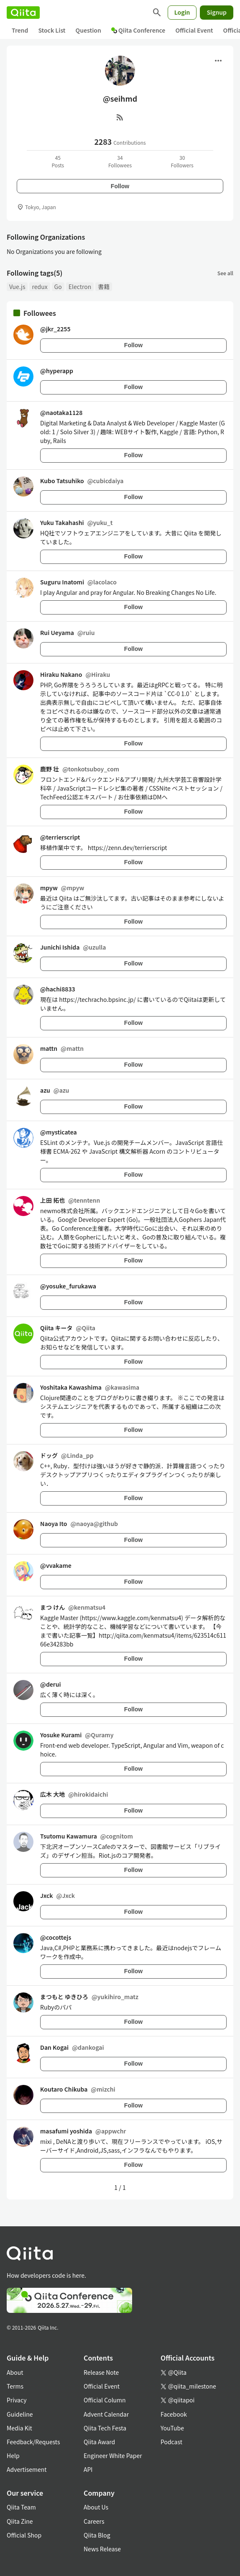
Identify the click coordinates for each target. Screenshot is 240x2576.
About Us (96, 2507)
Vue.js (17, 286)
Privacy (16, 2400)
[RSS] (120, 117)
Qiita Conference (138, 30)
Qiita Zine (20, 2521)
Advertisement (27, 2469)
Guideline (20, 2414)
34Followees (120, 161)
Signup (217, 12)
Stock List (51, 30)
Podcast (171, 2442)
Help (13, 2455)
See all (225, 273)
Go (58, 286)
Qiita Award (99, 2442)
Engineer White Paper (113, 2455)
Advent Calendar (106, 2414)
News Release (102, 2549)
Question (88, 30)
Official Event (194, 30)
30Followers (182, 161)
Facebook (174, 2414)
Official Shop (24, 2535)
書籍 (104, 286)
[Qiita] (23, 12)
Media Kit (19, 2428)
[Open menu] (218, 60)
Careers (94, 2521)
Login (182, 12)
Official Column (105, 2400)
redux (39, 286)
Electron (80, 286)
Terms (15, 2386)
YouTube (172, 2428)
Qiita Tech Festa (105, 2428)
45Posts (57, 161)
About (15, 2372)
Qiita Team (21, 2507)
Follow (120, 186)
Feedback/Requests (33, 2442)
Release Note (101, 2372)
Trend (20, 30)
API (88, 2469)
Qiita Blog (97, 2535)
